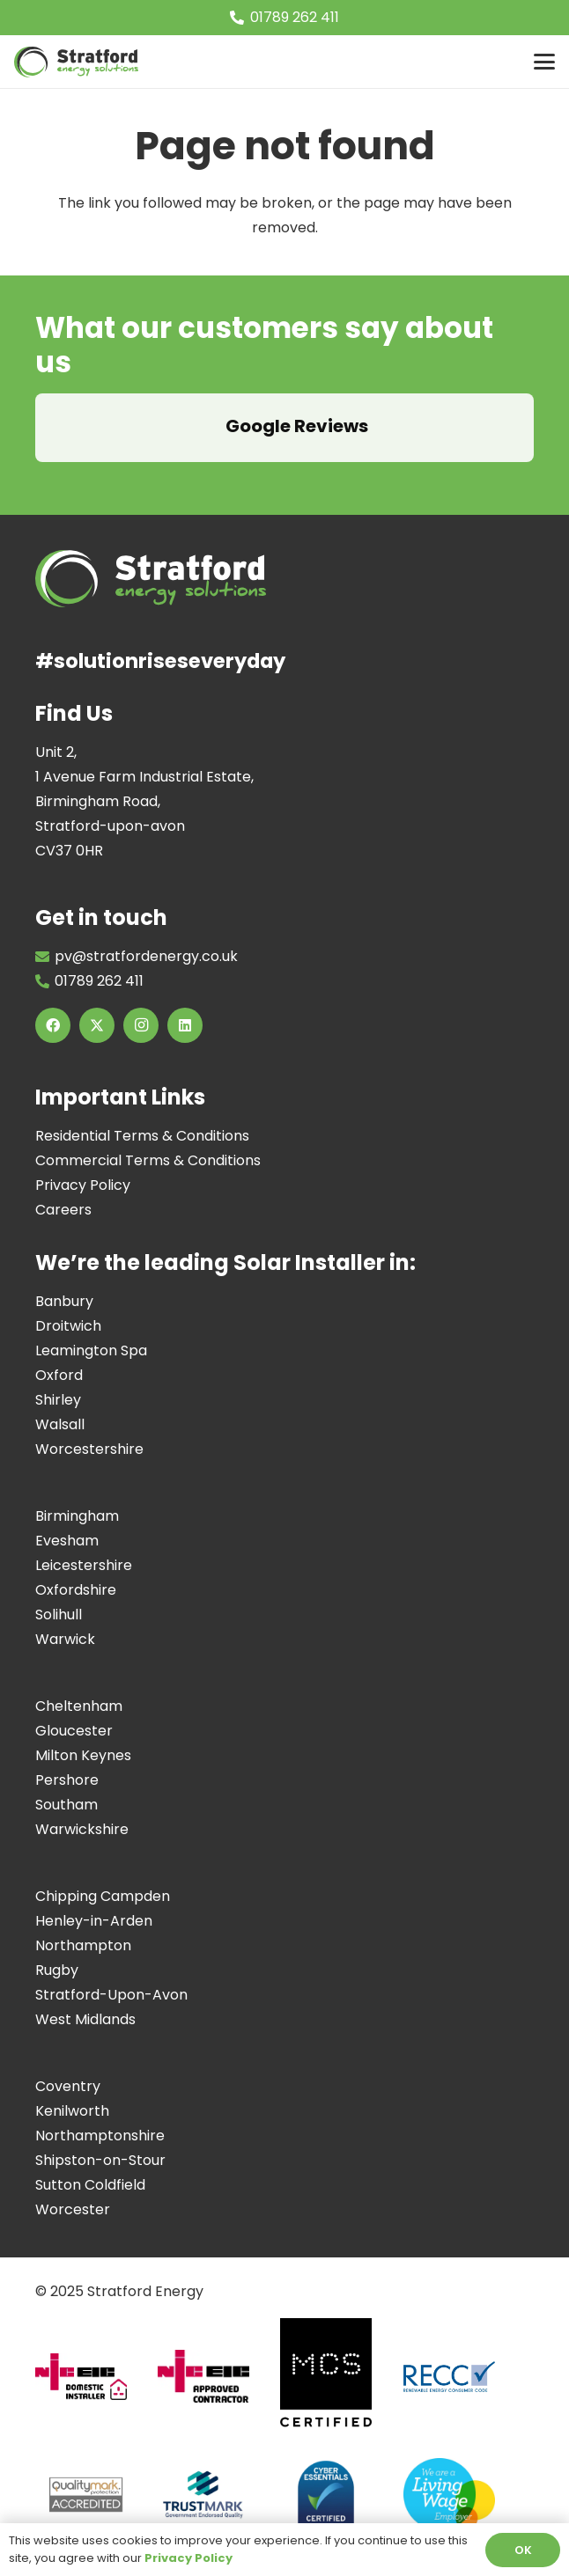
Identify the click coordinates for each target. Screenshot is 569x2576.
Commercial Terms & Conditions (148, 1160)
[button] (544, 61)
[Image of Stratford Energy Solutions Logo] (76, 62)
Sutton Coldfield (90, 2185)
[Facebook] (52, 1025)
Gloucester (74, 1731)
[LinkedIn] (185, 1025)
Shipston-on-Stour (100, 2160)
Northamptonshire (100, 2135)
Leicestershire (83, 1565)
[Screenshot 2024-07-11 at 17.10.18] (210, 2501)
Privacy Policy (82, 1185)
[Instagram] (141, 1025)
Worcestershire (89, 1449)
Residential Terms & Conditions (142, 1136)
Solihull (58, 1614)
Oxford (59, 1375)
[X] (97, 1025)
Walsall (60, 1424)
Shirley (58, 1400)
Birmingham (77, 1516)
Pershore (67, 1780)
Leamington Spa (91, 1350)
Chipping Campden (102, 1896)
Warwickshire (82, 1829)
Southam (66, 1804)
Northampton (83, 1945)
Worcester (72, 2209)
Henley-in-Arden (93, 1921)
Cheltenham (78, 1706)
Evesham (67, 1540)
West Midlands (85, 2019)
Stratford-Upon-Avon (111, 1995)
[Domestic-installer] (88, 2383)
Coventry (67, 2086)
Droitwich (68, 1326)
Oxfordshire (75, 1590)
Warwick (65, 1639)
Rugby (56, 1970)
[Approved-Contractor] (210, 2383)
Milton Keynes (83, 1755)
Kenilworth (72, 2111)
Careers (63, 1210)
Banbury (64, 1301)
